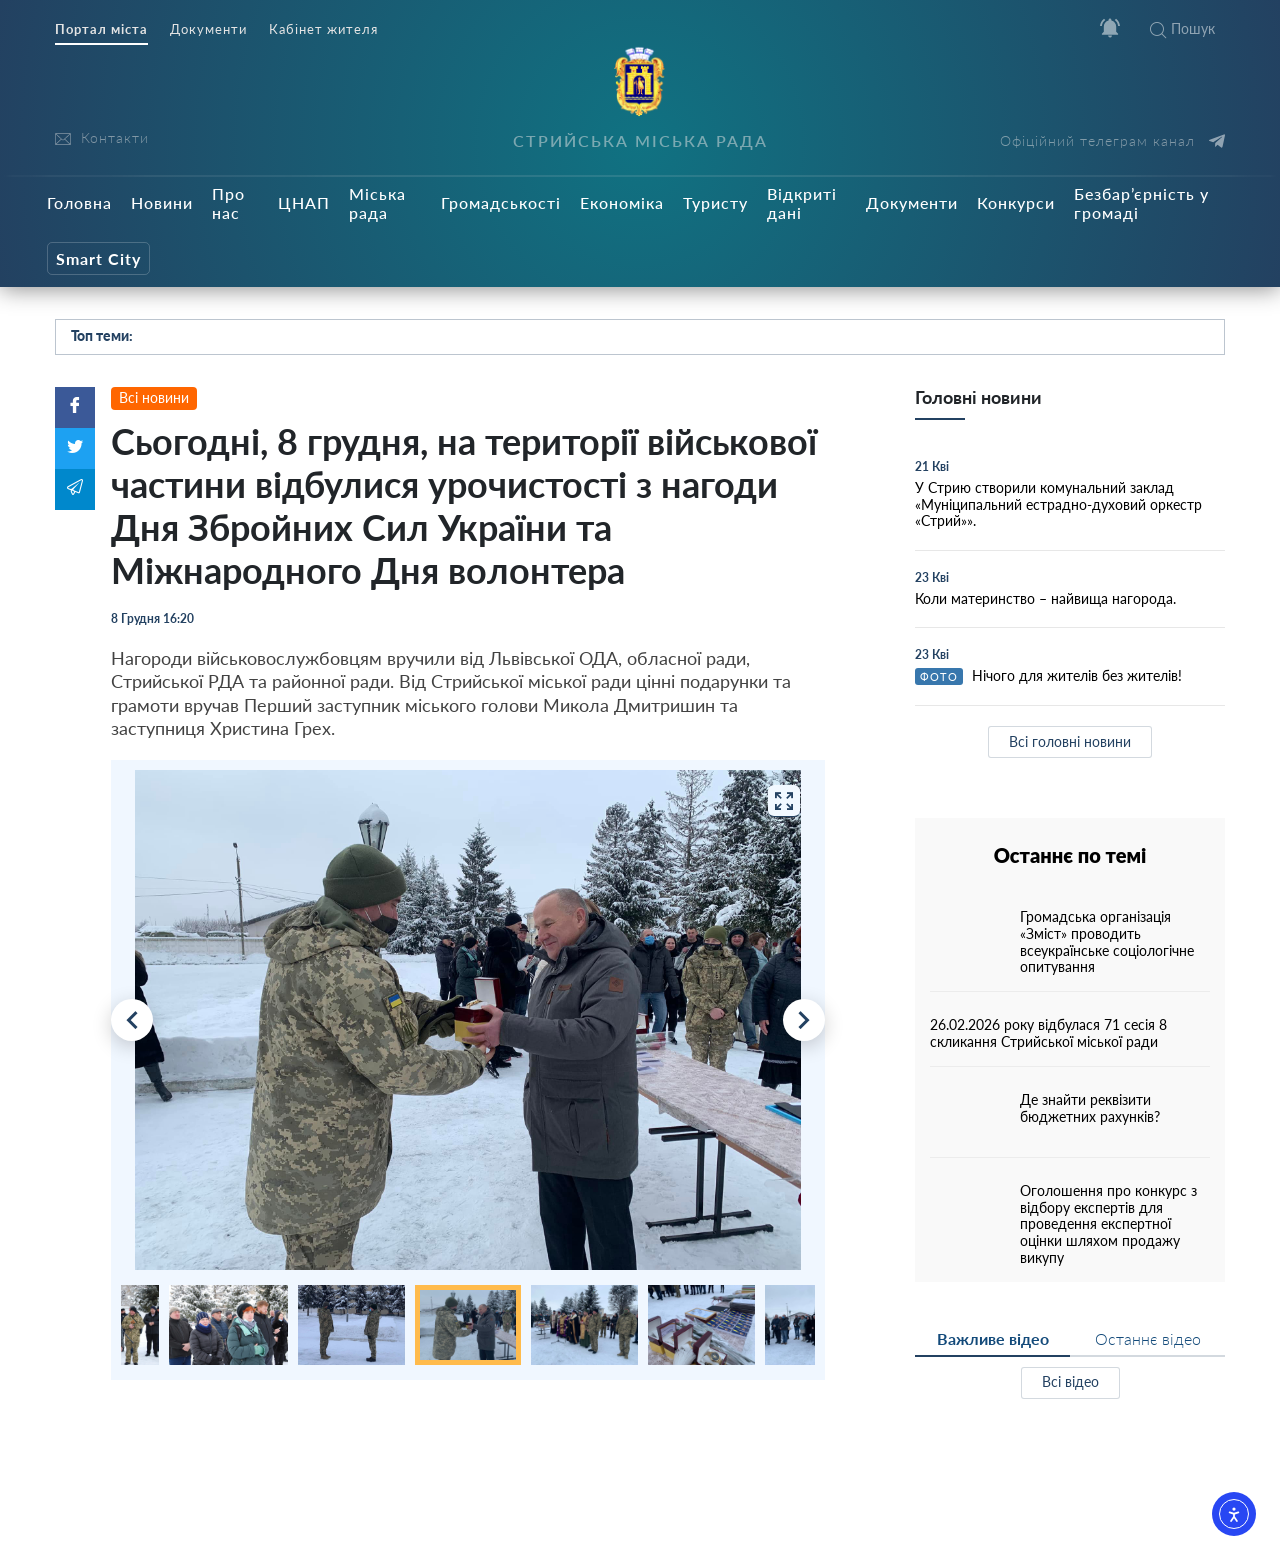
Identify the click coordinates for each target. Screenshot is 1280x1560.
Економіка (622, 202)
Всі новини (154, 397)
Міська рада (377, 203)
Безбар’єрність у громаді (1141, 203)
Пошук (1182, 28)
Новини (162, 202)
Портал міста (101, 29)
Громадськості (501, 202)
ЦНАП (304, 202)
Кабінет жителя (323, 29)
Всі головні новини (1070, 741)
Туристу (715, 202)
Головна (79, 202)
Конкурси (1016, 202)
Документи (208, 29)
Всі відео (1070, 1381)
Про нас (228, 203)
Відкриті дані (802, 203)
